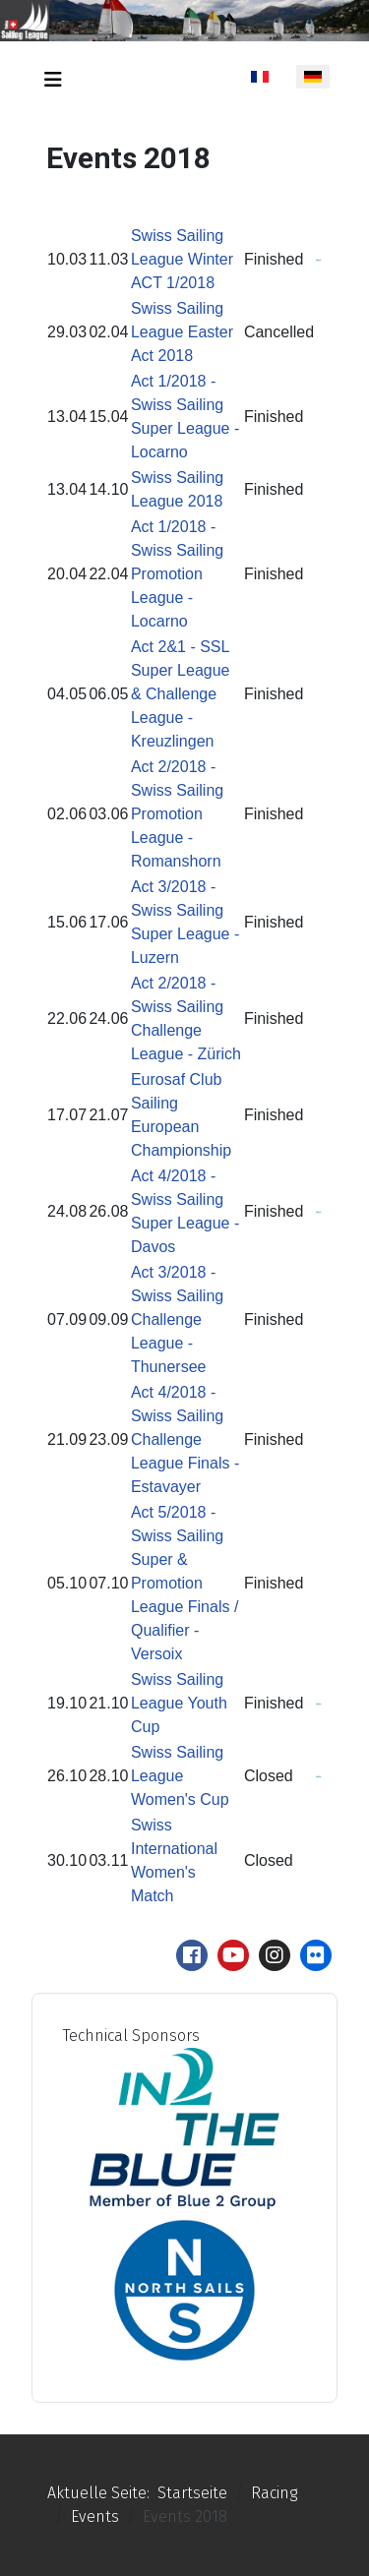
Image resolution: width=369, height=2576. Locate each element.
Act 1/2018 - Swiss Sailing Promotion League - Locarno (177, 573)
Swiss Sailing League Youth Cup (179, 1703)
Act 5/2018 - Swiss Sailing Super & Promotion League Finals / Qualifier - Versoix (184, 1583)
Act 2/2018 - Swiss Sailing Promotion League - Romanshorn (177, 813)
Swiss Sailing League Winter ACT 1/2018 (182, 259)
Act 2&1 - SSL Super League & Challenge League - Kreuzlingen (180, 693)
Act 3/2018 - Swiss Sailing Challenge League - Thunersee (177, 1319)
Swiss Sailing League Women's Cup (180, 1776)
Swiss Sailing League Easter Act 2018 (182, 332)
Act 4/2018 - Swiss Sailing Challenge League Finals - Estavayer (185, 1439)
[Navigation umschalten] (53, 79)
